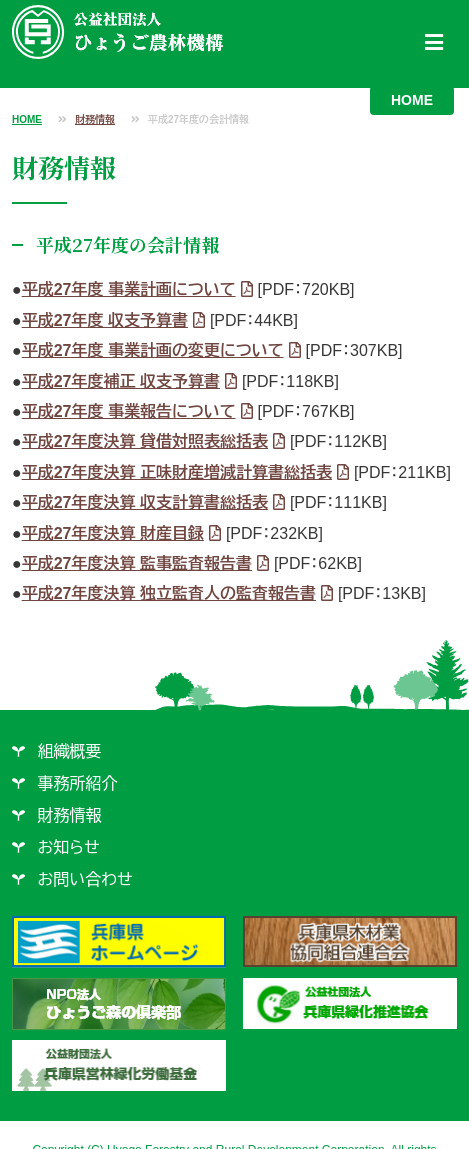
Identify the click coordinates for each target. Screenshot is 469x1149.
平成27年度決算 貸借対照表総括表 (145, 441)
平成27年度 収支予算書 (105, 320)
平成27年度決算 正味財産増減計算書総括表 (177, 472)
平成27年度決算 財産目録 (113, 533)
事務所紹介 (78, 783)
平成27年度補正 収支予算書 (121, 381)
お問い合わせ (85, 879)
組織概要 (70, 751)
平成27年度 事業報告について (129, 411)
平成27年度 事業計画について (129, 289)
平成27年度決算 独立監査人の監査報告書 (169, 593)
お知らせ (69, 847)
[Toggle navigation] (434, 42)
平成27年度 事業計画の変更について (153, 350)
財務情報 (95, 119)
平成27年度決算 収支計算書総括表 (145, 502)
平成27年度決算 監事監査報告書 (137, 563)
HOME (412, 100)
